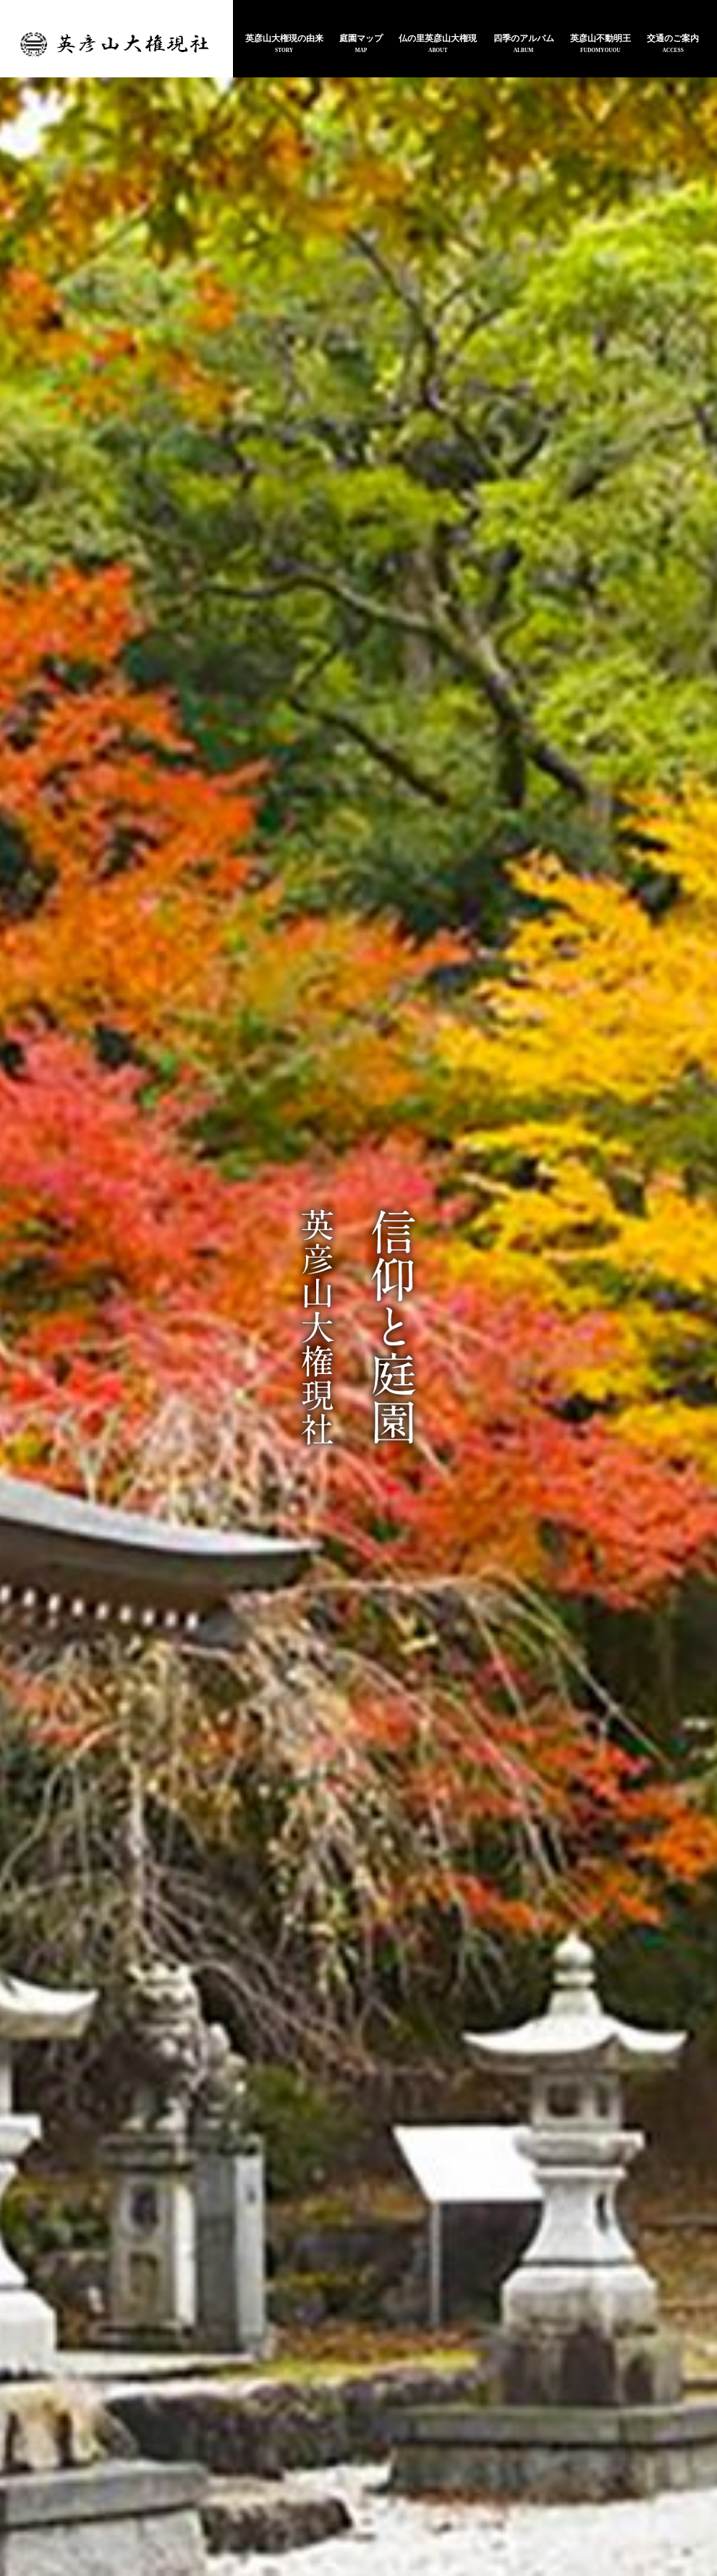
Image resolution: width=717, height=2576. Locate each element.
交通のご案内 (673, 39)
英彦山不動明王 (600, 39)
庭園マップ (361, 39)
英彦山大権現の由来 (284, 39)
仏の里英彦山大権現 (438, 39)
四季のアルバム (523, 39)
